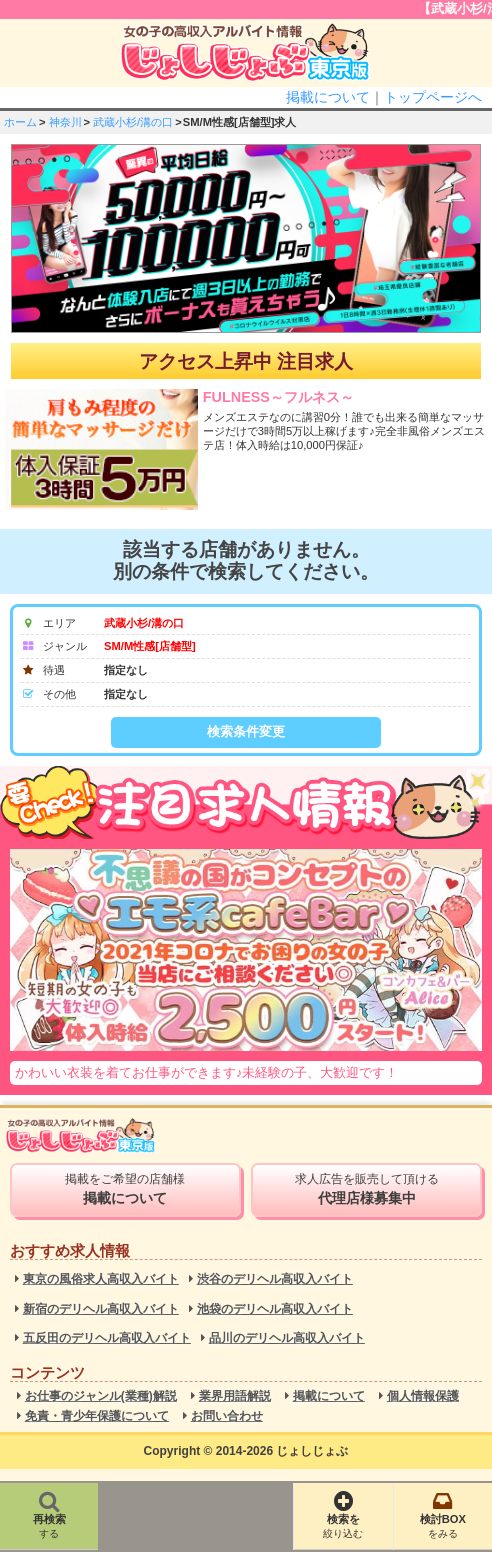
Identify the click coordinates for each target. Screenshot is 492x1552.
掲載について (328, 97)
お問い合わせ (227, 1416)
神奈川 (65, 122)
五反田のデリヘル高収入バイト (107, 1338)
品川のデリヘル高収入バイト (287, 1338)
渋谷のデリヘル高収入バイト (275, 1279)
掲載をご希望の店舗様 (125, 1189)
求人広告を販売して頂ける (366, 1189)
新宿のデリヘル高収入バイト (101, 1309)
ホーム (20, 122)
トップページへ (433, 97)
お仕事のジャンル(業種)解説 (101, 1396)
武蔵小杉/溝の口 (133, 122)
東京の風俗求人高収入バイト (101, 1279)
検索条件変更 (246, 731)
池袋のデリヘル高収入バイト (275, 1309)
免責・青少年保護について (97, 1416)
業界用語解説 (235, 1396)
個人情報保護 (423, 1396)
